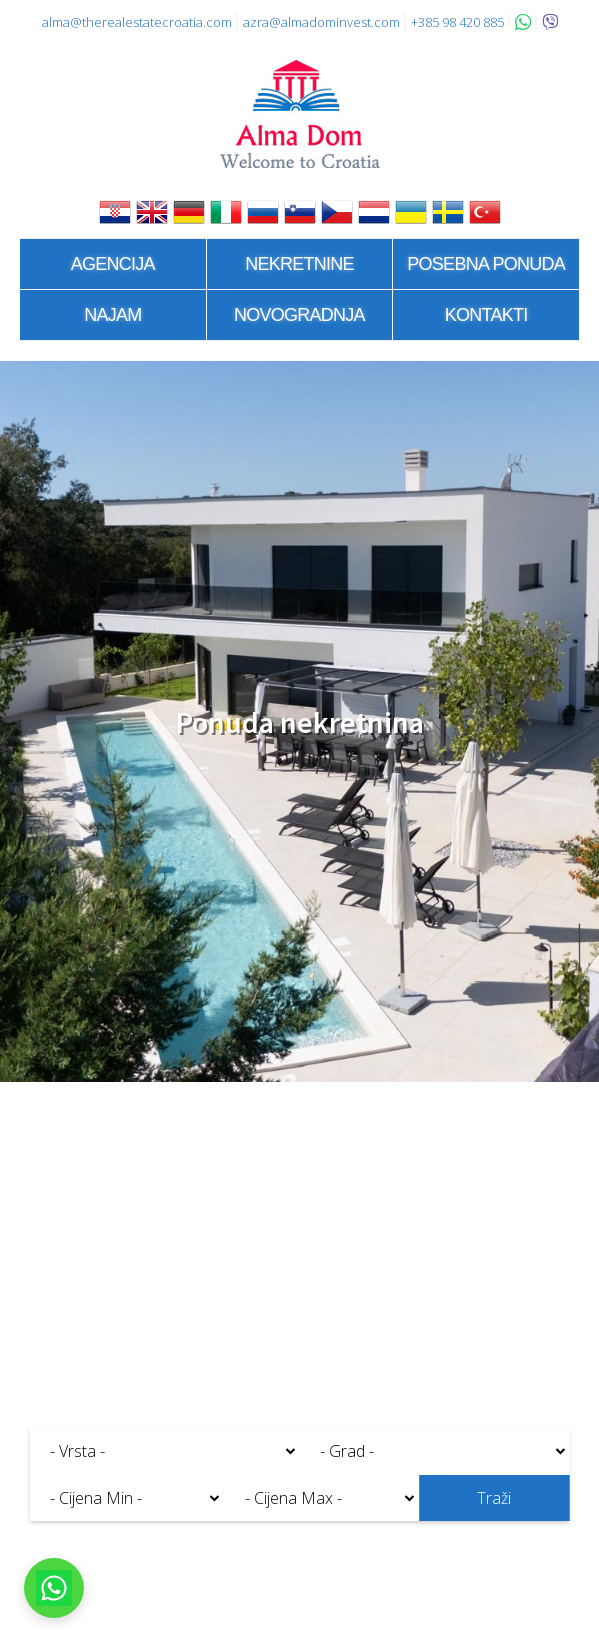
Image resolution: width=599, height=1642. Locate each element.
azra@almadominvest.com (321, 22)
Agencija (113, 264)
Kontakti (486, 315)
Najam (112, 315)
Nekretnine (299, 264)
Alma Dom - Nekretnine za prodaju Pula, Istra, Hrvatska (300, 114)
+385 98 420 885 (457, 22)
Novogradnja (299, 315)
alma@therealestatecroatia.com (137, 22)
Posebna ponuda (486, 264)
